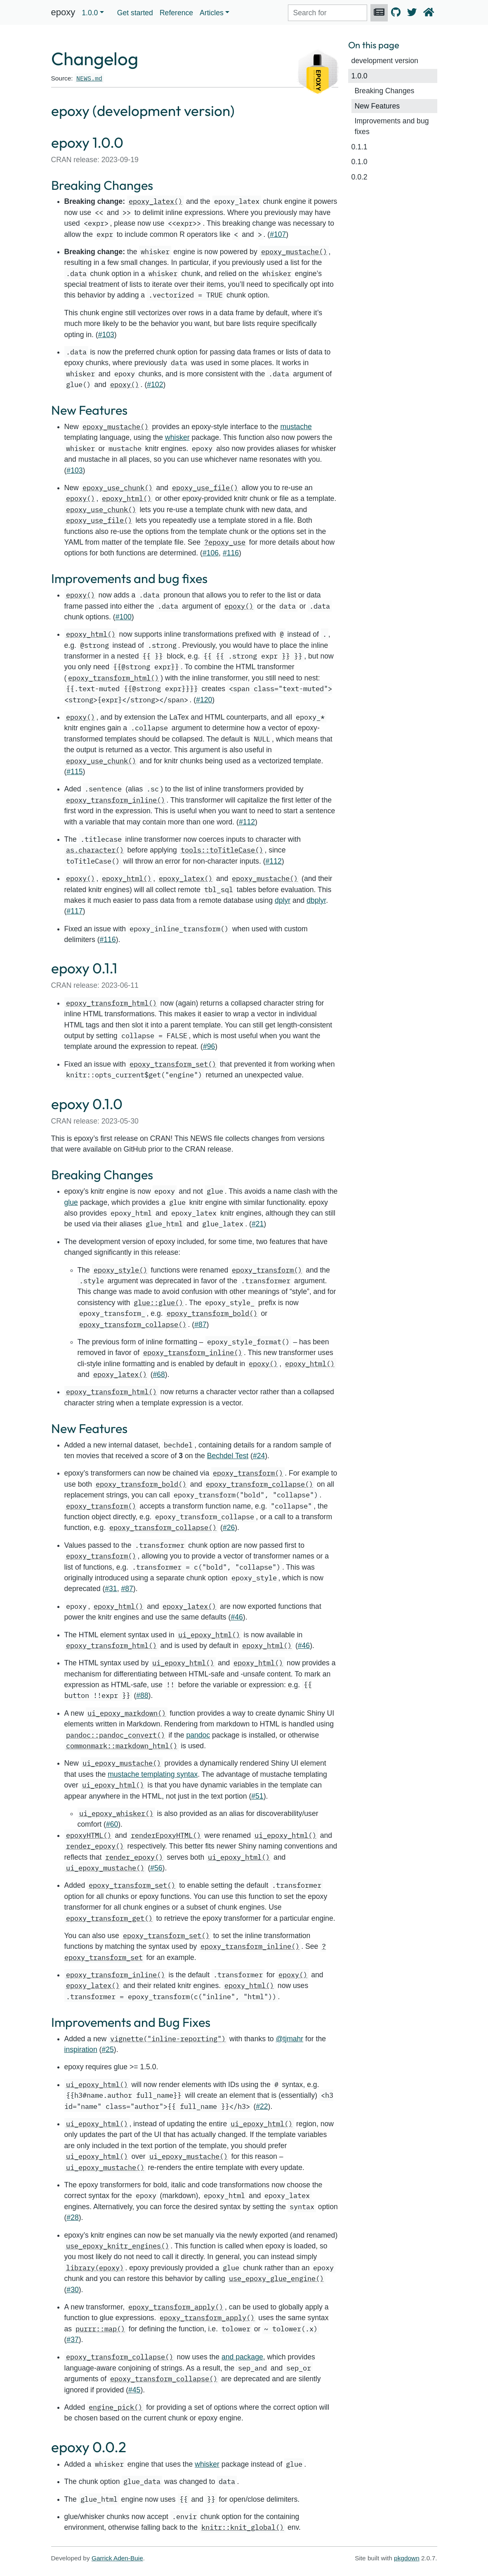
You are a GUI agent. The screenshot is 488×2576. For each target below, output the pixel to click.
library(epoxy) (95, 2267)
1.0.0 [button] (90, 13)
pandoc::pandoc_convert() (115, 1735)
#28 (72, 2217)
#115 (74, 771)
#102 (155, 384)
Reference (176, 13)
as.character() (95, 850)
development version (384, 61)
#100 (124, 617)
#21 (258, 1224)
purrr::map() (100, 2328)
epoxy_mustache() (294, 251)
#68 (159, 1374)
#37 (72, 2339)
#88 (142, 1695)
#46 (237, 1617)
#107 (278, 234)
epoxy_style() (120, 1270)
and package (242, 2357)
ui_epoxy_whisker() (116, 1813)
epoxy (63, 12)
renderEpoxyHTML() (166, 1835)
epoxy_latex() (155, 201)
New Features (377, 106)
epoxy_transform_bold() (212, 1313)
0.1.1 (359, 147)
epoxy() (124, 384)
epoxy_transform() (267, 1270)
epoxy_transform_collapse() (132, 1324)
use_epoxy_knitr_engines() (117, 2245)
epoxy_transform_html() (113, 677)
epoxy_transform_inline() (115, 800)
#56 (156, 1868)
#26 (229, 1527)
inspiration (80, 2049)
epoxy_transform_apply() (175, 2307)
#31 (111, 1588)
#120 (204, 700)
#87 (200, 1324)
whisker (177, 437)
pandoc (198, 1735)
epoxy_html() (126, 498)
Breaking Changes (385, 91)
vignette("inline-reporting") (168, 2038)
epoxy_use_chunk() (118, 487)
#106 (211, 553)
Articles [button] (212, 13)
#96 (209, 1046)
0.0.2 (359, 177)
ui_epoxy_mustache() (122, 1763)
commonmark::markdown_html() (121, 1745)
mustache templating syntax (153, 1774)
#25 (107, 2049)
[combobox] (327, 13)
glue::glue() (158, 1302)
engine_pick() (115, 2407)
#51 (257, 1796)
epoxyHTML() (88, 1835)
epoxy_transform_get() (109, 1918)
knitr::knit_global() (242, 2527)
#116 (231, 553)
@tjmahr (289, 2039)
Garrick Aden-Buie (117, 2558)
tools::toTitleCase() (222, 850)
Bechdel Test (227, 1456)
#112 (247, 822)
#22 (262, 2106)
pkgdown (407, 2558)
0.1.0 (359, 162)
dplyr (282, 900)
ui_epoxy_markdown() (126, 1713)
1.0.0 (359, 76)
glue (71, 1202)
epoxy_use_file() (205, 487)
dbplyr (316, 900)
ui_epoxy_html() (209, 1634)
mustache (295, 427)
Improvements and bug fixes (392, 126)
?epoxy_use (224, 542)
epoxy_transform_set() (173, 1064)
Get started (135, 13)
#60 (112, 1824)
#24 (259, 1456)
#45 (134, 2390)
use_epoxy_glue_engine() (276, 2278)
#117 (74, 911)
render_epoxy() (95, 1846)
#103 (106, 335)
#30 (72, 2290)
